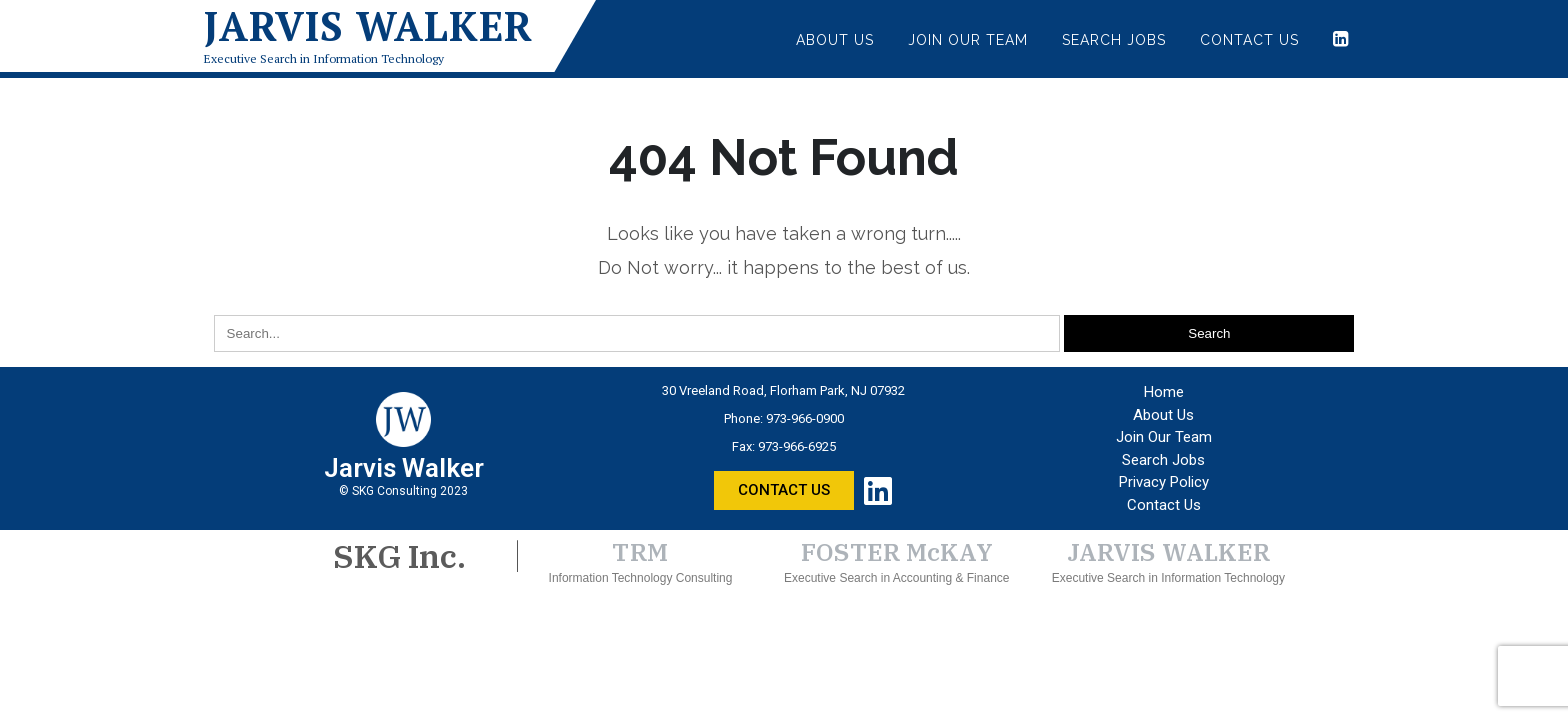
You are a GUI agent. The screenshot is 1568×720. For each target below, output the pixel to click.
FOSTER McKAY (897, 552)
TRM (640, 552)
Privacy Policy (1164, 482)
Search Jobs (1114, 40)
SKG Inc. (399, 556)
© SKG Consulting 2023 (403, 491)
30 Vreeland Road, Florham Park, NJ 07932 (783, 390)
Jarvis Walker (368, 26)
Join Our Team (968, 40)
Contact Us (1249, 40)
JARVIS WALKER (1168, 552)
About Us (835, 40)
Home (1164, 392)
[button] (784, 490)
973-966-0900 (805, 418)
